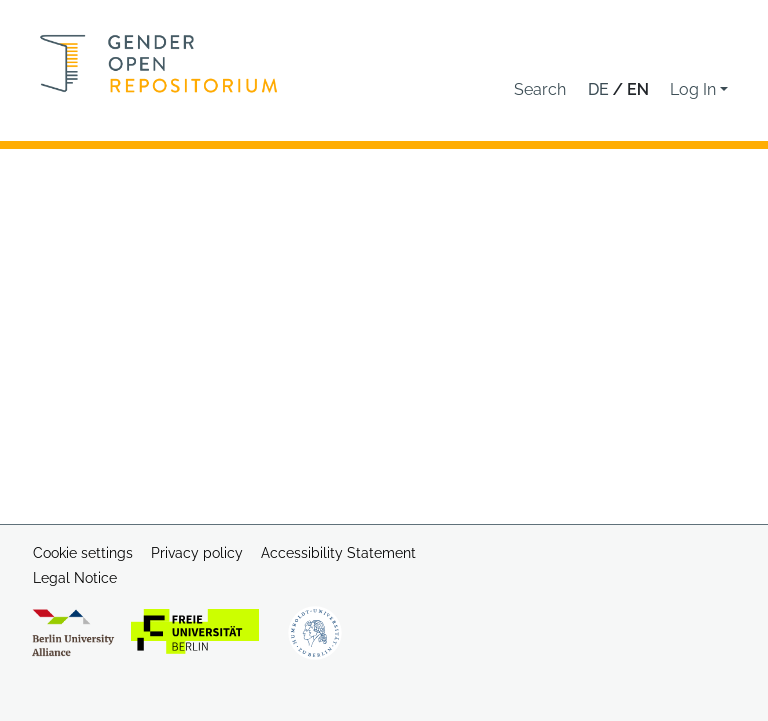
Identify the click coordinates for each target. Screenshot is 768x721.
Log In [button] (695, 89)
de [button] (600, 89)
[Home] (159, 63)
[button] (540, 90)
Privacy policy (197, 553)
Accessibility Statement (338, 553)
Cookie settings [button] (83, 553)
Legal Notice (75, 578)
